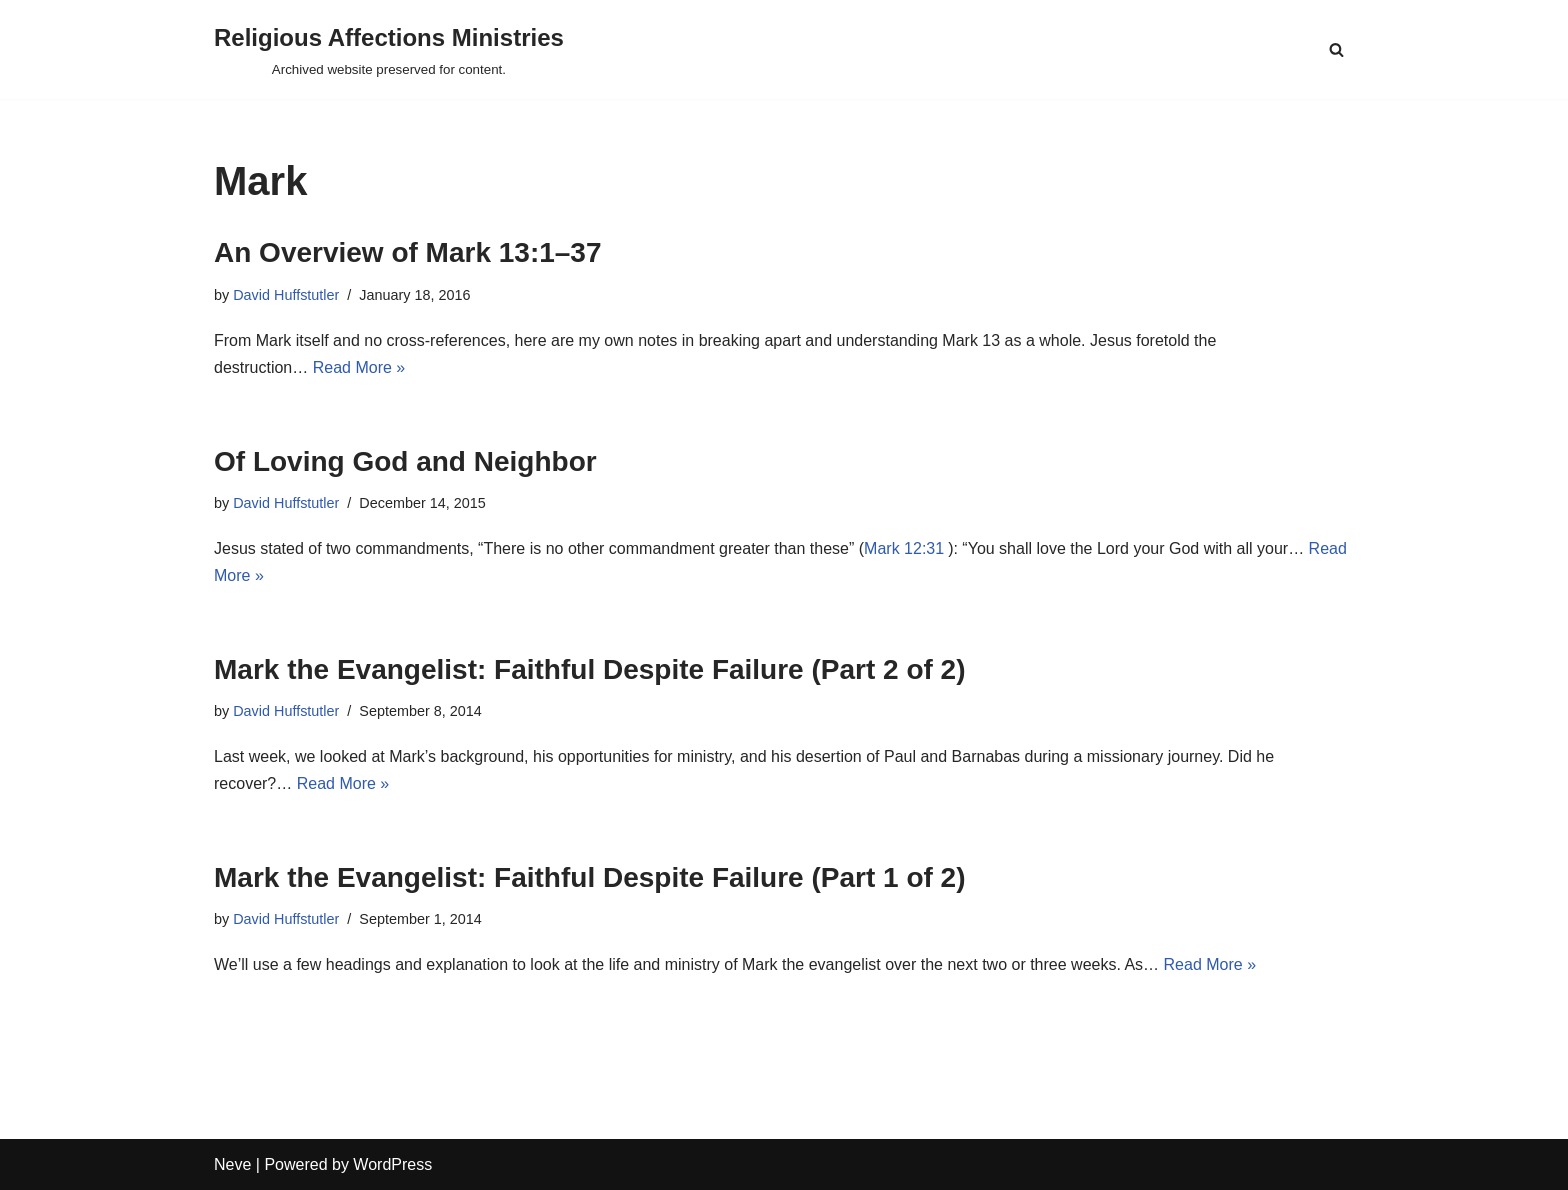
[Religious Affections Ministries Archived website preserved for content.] (389, 49)
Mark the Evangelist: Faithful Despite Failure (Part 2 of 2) (590, 669)
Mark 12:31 (904, 548)
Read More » (359, 367)
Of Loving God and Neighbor (405, 461)
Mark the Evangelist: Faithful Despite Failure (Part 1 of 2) (590, 877)
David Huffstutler (286, 295)
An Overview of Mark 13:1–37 (408, 252)
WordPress (392, 1164)
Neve (232, 1164)
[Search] (1336, 49)
